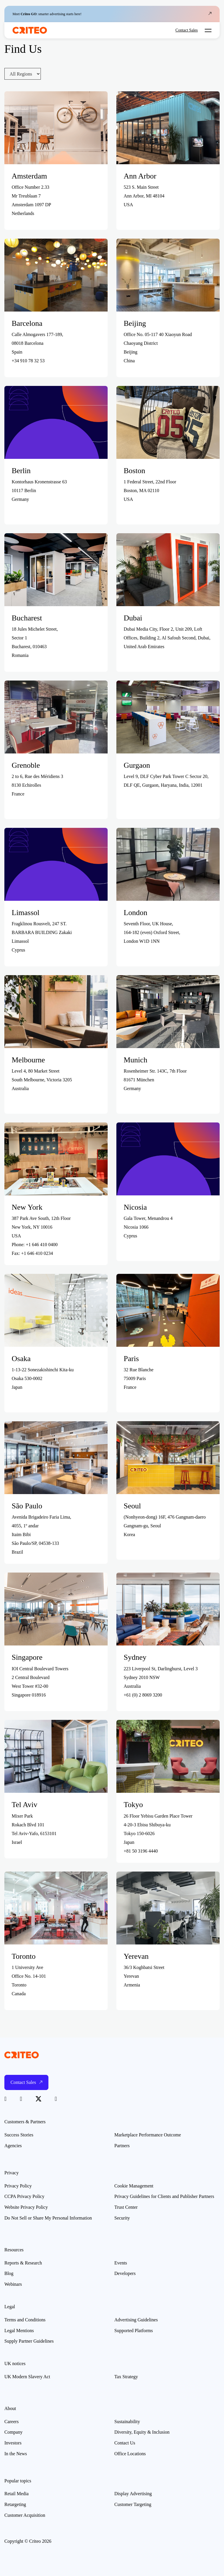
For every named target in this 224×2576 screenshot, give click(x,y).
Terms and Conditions (25, 2319)
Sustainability (127, 2421)
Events (120, 2262)
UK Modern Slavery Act (27, 2376)
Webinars (13, 2284)
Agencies (13, 2145)
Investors (13, 2442)
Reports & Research (23, 2262)
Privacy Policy (18, 2185)
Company (13, 2432)
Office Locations (130, 2453)
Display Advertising (133, 2493)
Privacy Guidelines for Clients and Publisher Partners (164, 2196)
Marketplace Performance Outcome (147, 2134)
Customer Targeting (132, 2504)
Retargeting (15, 2504)
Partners (122, 2145)
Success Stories (18, 2134)
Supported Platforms (133, 2330)
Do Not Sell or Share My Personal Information (48, 2217)
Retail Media (16, 2493)
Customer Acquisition (24, 2515)
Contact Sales (186, 30)
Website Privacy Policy (26, 2207)
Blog (8, 2273)
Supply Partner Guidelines (29, 2341)
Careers (11, 2421)
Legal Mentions (19, 2330)
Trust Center (126, 2207)
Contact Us (124, 2442)
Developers (125, 2273)
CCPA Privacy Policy (24, 2196)
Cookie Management (133, 2185)
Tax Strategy (126, 2376)
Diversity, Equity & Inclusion (141, 2432)
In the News (15, 2453)
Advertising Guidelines (136, 2319)
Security (122, 2217)
